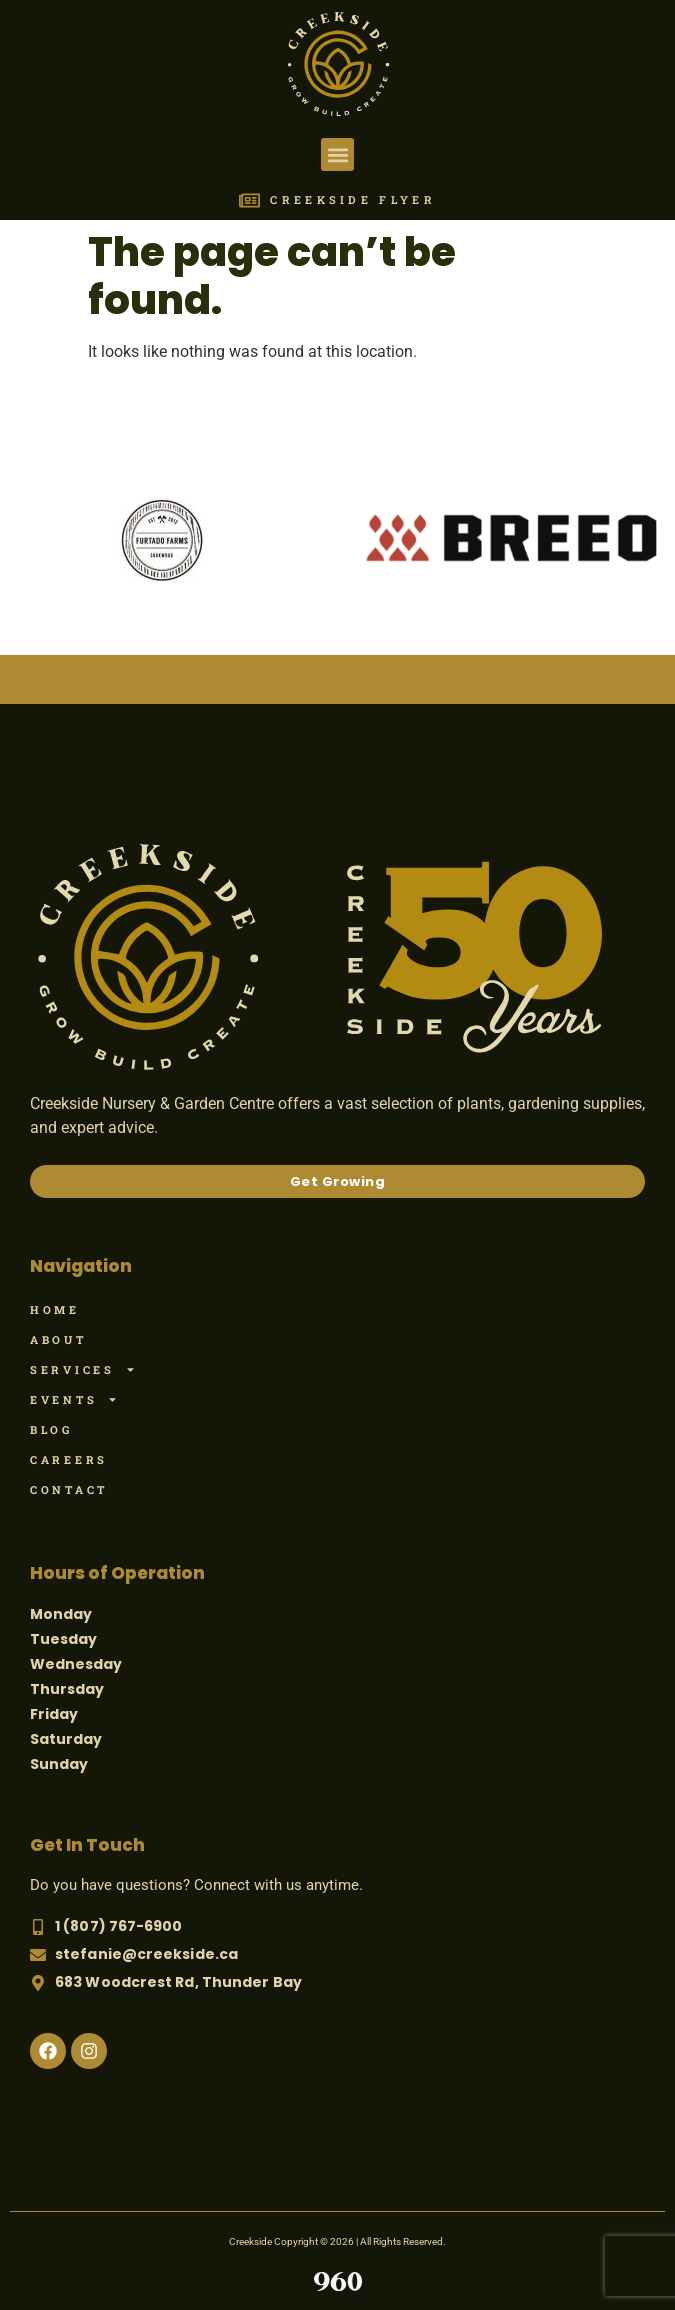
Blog (51, 1429)
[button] (337, 154)
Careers (69, 1459)
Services (83, 1370)
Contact (69, 1489)
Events (74, 1400)
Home (55, 1309)
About (58, 1339)
